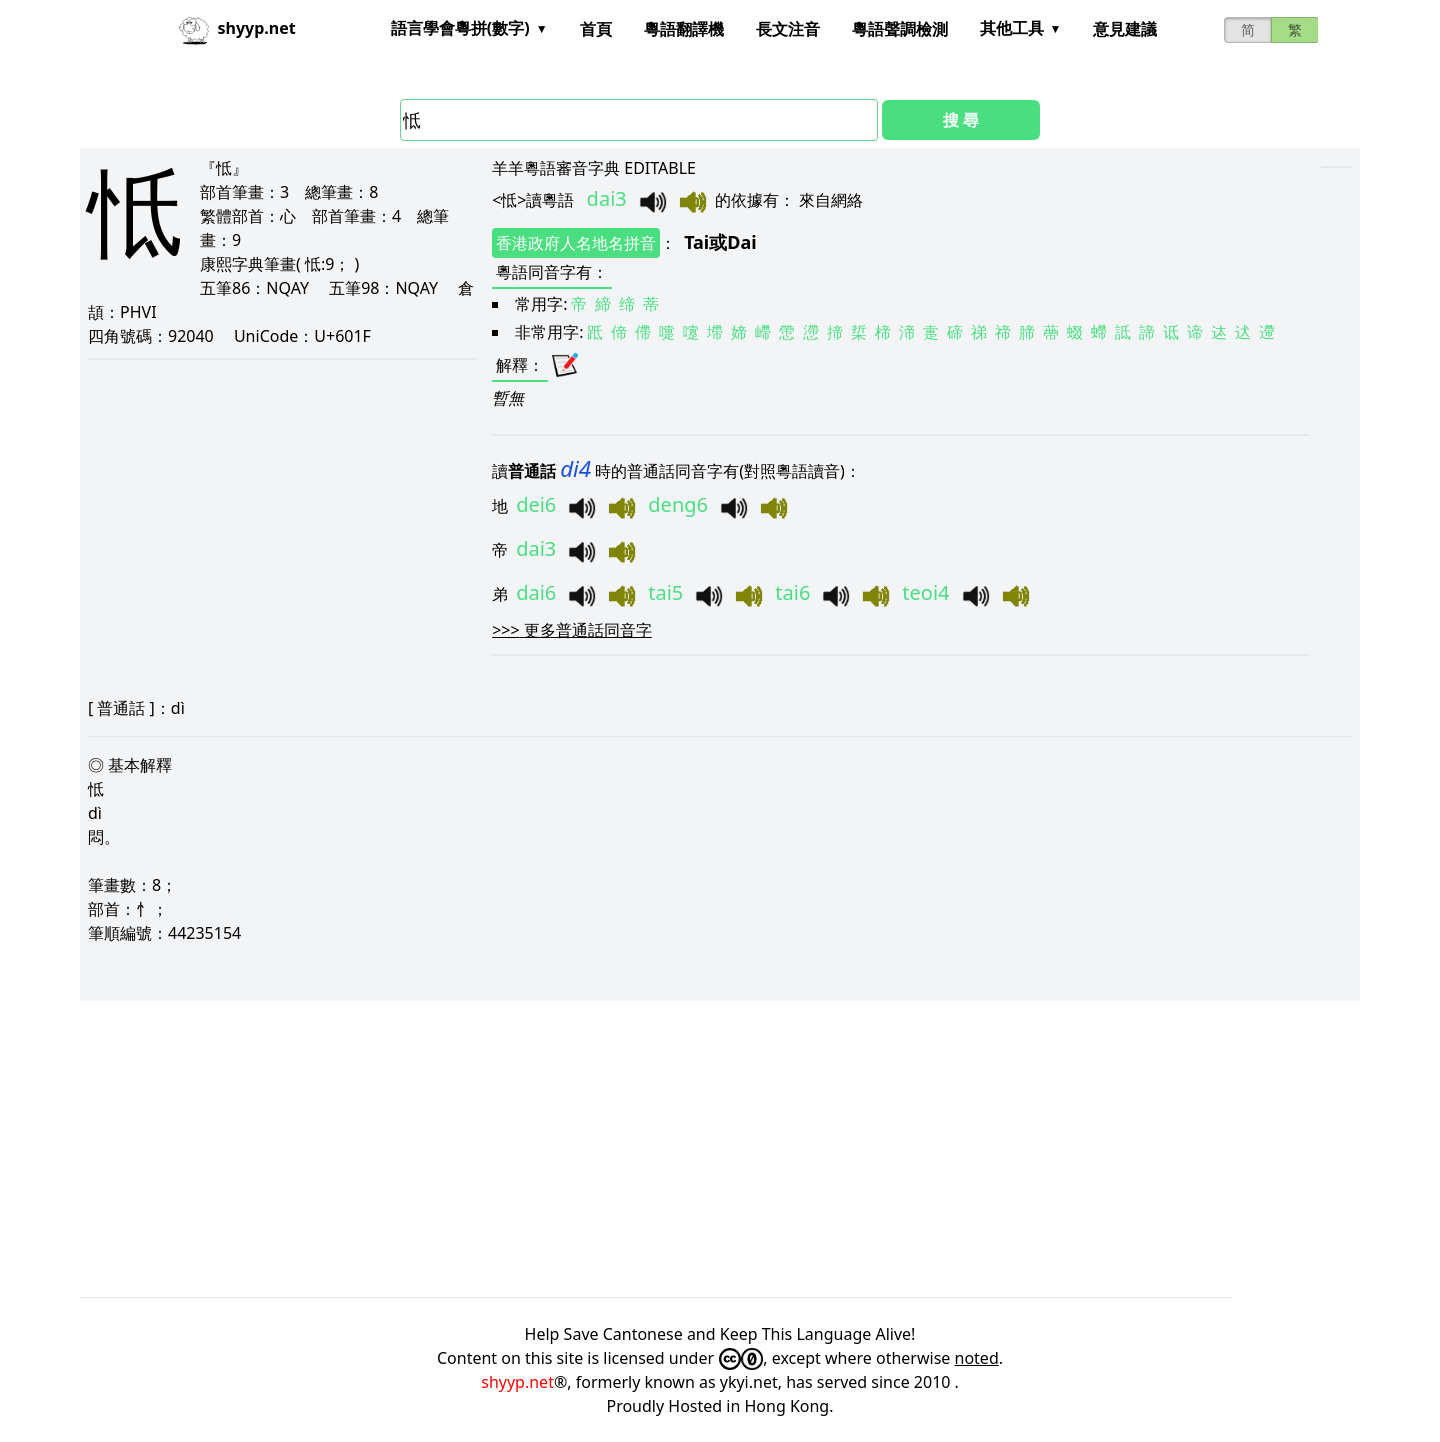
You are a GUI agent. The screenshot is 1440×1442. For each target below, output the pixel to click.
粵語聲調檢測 (900, 29)
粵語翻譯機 (684, 29)
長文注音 (788, 29)
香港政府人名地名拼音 (576, 243)
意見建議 (1125, 29)
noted (977, 1358)
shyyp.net (517, 1382)
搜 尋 (961, 120)
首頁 (596, 29)
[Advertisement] (680, 1149)
